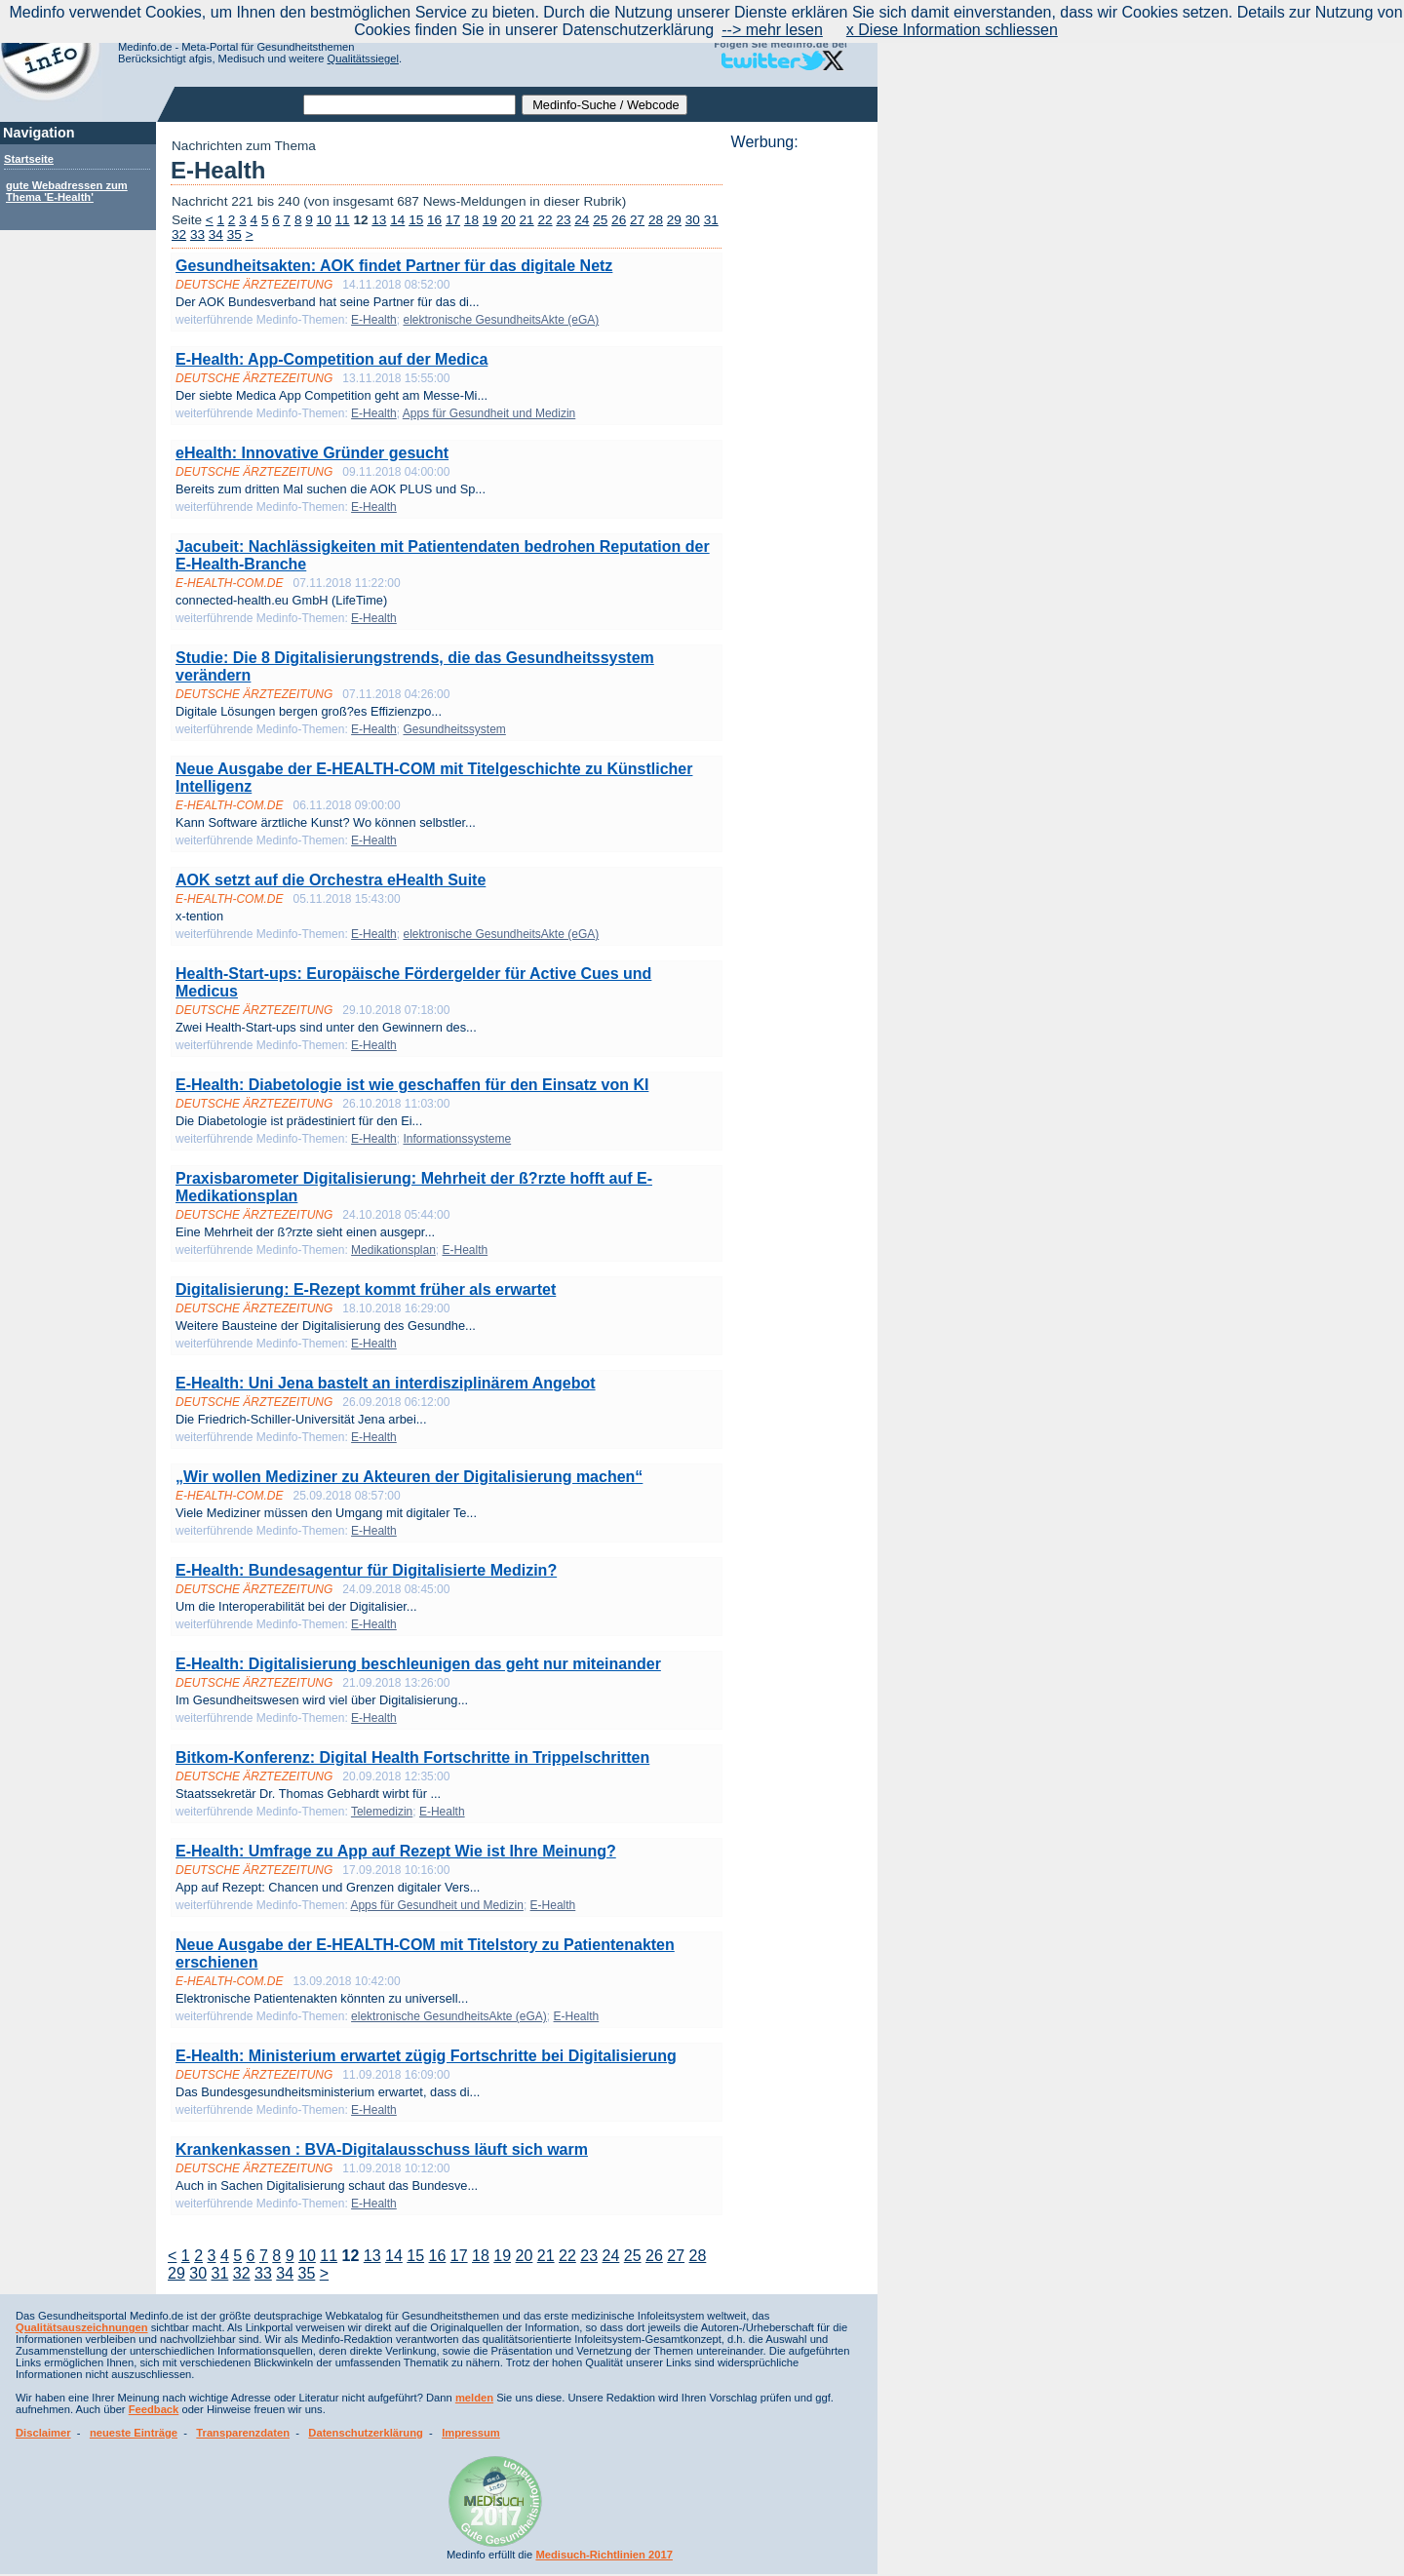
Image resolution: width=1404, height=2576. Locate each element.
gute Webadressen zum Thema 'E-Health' (67, 191)
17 (453, 220)
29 (674, 220)
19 (490, 220)
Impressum (471, 2433)
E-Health (374, 320)
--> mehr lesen (772, 29)
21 (527, 220)
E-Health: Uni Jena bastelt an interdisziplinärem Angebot (386, 1383)
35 (234, 234)
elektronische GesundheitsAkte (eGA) (501, 320)
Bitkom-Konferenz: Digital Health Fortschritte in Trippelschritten (412, 1757)
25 (600, 220)
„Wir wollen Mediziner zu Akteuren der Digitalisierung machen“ (409, 1476)
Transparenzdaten (243, 2433)
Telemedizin (381, 1811)
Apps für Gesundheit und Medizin (489, 413)
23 (563, 220)
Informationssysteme (457, 1139)
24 (581, 220)
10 (324, 220)
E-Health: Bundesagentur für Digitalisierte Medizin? (366, 1570)
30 (692, 220)
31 (711, 220)
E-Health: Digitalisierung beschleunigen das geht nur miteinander (418, 1664)
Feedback (154, 2409)
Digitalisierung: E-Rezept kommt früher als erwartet (366, 1289)
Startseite (29, 159)
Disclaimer (43, 2433)
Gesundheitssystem (454, 729)
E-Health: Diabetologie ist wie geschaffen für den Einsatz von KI (412, 1084)
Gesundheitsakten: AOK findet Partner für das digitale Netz (394, 265)
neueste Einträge (133, 2433)
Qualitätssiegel (363, 58)
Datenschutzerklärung (365, 2433)
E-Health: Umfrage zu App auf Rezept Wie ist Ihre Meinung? (396, 1851)
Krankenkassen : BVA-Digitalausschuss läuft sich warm (382, 2149)
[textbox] (409, 105)
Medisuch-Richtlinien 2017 (604, 2554)
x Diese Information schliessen (952, 29)
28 (655, 220)
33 (197, 234)
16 (434, 220)
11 (342, 220)
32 (179, 234)
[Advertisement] (798, 443)
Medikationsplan (393, 1250)
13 (378, 220)
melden (474, 2397)
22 (544, 220)
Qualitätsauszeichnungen (82, 2327)
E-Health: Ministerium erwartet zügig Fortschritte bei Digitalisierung (426, 2056)
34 (216, 234)
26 (618, 220)
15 (416, 220)
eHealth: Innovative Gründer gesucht (312, 453)
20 (508, 220)
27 (637, 220)
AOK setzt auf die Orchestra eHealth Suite (331, 880)
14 (397, 220)
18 (471, 220)
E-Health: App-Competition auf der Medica (332, 359)
